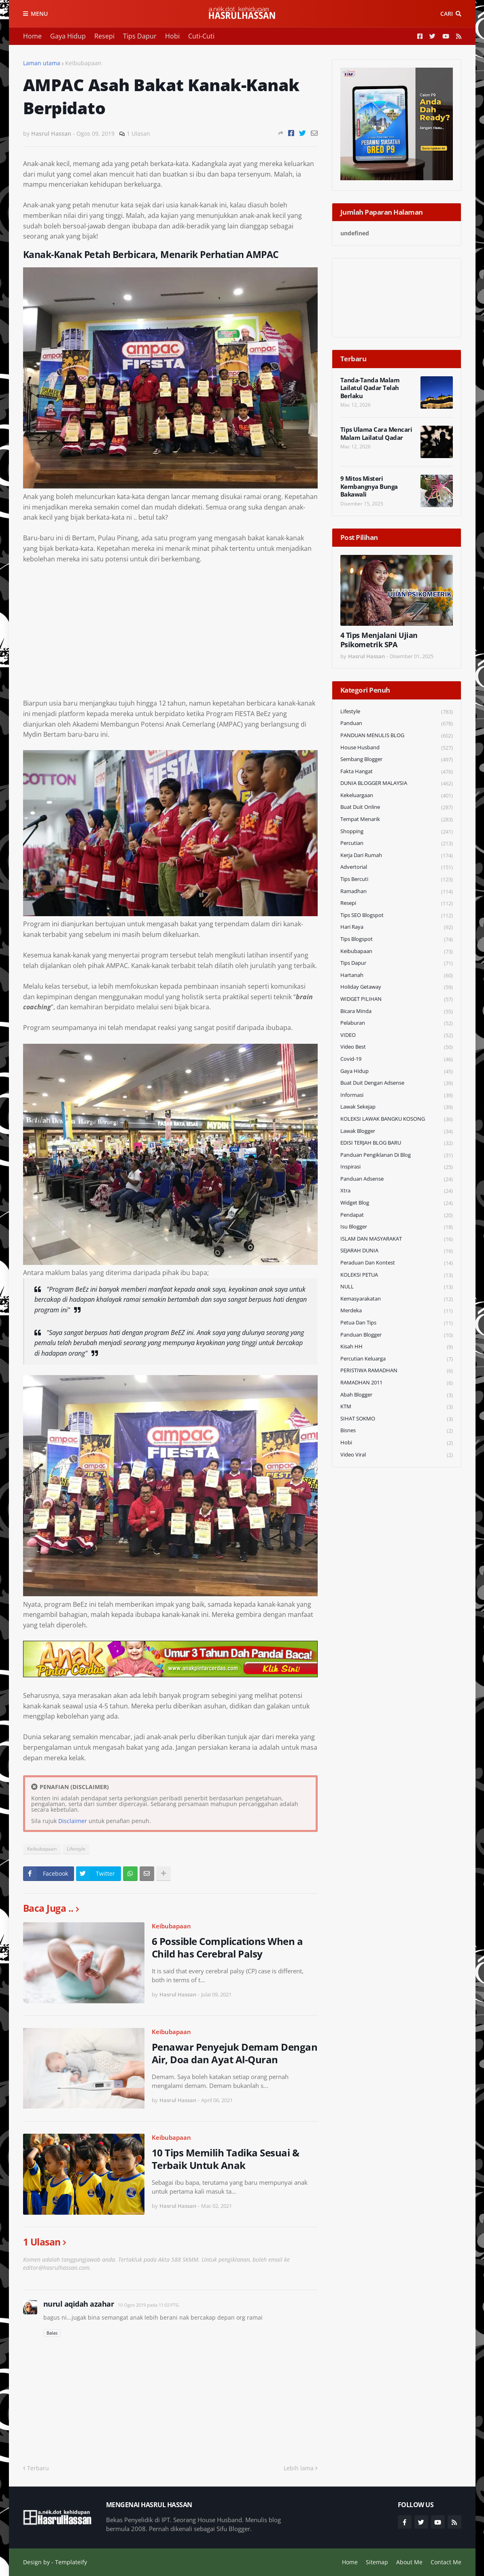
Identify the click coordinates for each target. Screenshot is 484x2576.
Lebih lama (299, 2468)
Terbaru (38, 2468)
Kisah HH (396, 1347)
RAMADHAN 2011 (396, 1383)
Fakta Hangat (396, 772)
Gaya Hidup (68, 36)
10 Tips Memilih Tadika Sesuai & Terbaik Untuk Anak (225, 2158)
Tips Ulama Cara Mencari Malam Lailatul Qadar (376, 433)
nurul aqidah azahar (78, 2304)
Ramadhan (396, 891)
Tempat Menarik (396, 819)
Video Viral (396, 1455)
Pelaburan (396, 1023)
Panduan (396, 723)
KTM (396, 1407)
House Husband (396, 748)
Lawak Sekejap (396, 1107)
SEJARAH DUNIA (396, 1251)
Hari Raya (396, 927)
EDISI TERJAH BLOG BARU (396, 1143)
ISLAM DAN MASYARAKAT (396, 1239)
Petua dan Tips (396, 1323)
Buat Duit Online (396, 807)
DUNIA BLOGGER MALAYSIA (396, 783)
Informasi (396, 1095)
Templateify (71, 2562)
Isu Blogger (396, 1227)
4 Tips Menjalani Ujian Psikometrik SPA (379, 640)
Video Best (396, 1047)
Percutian (396, 843)
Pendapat (396, 1215)
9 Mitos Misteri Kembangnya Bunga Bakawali (369, 486)
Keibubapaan (83, 63)
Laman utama (41, 63)
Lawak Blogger (396, 1131)
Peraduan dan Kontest (396, 1263)
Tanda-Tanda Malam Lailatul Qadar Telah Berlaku (370, 388)
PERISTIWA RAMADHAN (396, 1371)
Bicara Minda (396, 1011)
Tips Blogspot (396, 939)
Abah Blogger (396, 1395)
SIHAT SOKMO (396, 1419)
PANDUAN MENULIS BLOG (396, 735)
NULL (396, 1287)
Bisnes (396, 1431)
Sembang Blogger (396, 759)
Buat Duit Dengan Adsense (396, 1083)
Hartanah (396, 975)
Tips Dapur (140, 36)
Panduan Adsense (396, 1179)
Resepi (104, 36)
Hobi (172, 36)
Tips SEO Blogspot (396, 915)
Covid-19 (396, 1059)
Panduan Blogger (396, 1335)
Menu (39, 13)
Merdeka (396, 1311)
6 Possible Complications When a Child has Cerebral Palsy (227, 1947)
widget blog (396, 1203)
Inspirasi (396, 1167)
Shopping (396, 831)
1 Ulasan (138, 133)
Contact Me (446, 2562)
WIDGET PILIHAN (396, 999)
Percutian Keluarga (396, 1359)
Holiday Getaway (396, 987)
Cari (446, 13)
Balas (52, 2333)
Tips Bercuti (396, 879)
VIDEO (396, 1035)
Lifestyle (76, 1848)
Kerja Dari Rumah (396, 855)
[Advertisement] (170, 631)
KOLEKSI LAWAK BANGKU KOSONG (396, 1119)
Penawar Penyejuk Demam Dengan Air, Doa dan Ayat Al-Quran (235, 2053)
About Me (409, 2562)
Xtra (396, 1191)
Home (32, 36)
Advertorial (396, 867)
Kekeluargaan (396, 795)
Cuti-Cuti (201, 36)
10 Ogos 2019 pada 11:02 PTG (148, 2305)
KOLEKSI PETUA (396, 1275)
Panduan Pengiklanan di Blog (396, 1155)
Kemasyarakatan (396, 1299)
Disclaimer (72, 1821)
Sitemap (377, 2562)
